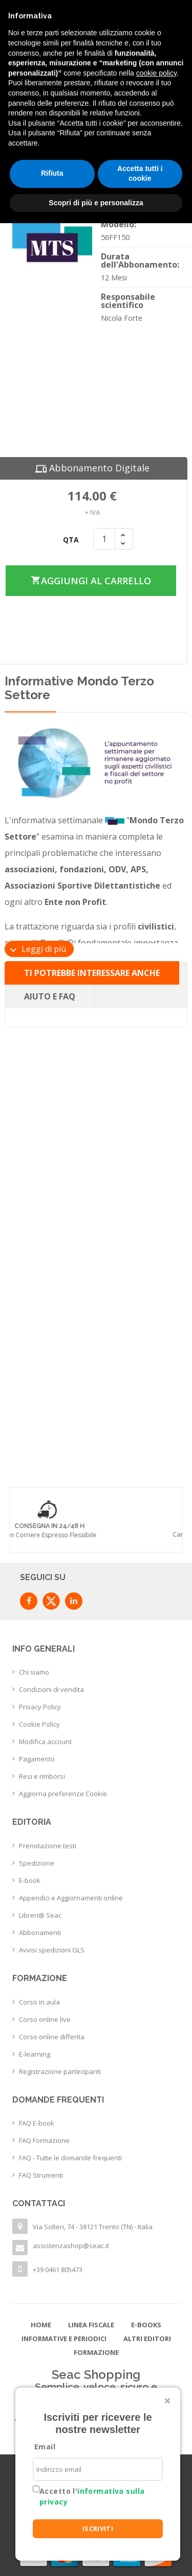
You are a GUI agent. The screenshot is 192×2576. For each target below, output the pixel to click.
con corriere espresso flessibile (95, 1535)
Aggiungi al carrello (91, 580)
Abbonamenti (40, 1932)
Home (41, 2324)
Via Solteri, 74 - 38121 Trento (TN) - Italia (93, 2226)
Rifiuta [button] (52, 173)
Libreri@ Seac (40, 1915)
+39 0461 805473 (57, 2269)
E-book (29, 1880)
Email (44, 2446)
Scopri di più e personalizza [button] (96, 203)
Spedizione (36, 1863)
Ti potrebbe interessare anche (92, 973)
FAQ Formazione (44, 2140)
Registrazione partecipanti (60, 2071)
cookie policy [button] (156, 73)
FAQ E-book (36, 2123)
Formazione (96, 2352)
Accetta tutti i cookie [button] (140, 173)
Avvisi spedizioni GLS (51, 1949)
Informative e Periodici (64, 2338)
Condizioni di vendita (51, 1689)
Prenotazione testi (47, 1845)
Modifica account (45, 1741)
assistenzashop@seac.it (71, 2245)
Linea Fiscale (91, 2324)
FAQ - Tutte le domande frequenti (70, 2157)
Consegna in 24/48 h (95, 1526)
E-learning (34, 2054)
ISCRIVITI (98, 2528)
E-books (146, 2324)
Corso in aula (39, 2002)
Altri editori (147, 2338)
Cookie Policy (39, 1724)
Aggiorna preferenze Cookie (63, 1793)
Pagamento (37, 1758)
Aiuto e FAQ (49, 996)
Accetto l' (91, 2496)
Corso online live (45, 2019)
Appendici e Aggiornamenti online (71, 1897)
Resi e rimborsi (42, 1776)
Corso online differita (51, 2036)
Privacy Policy (40, 1706)
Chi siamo (34, 1672)
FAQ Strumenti (41, 2175)
